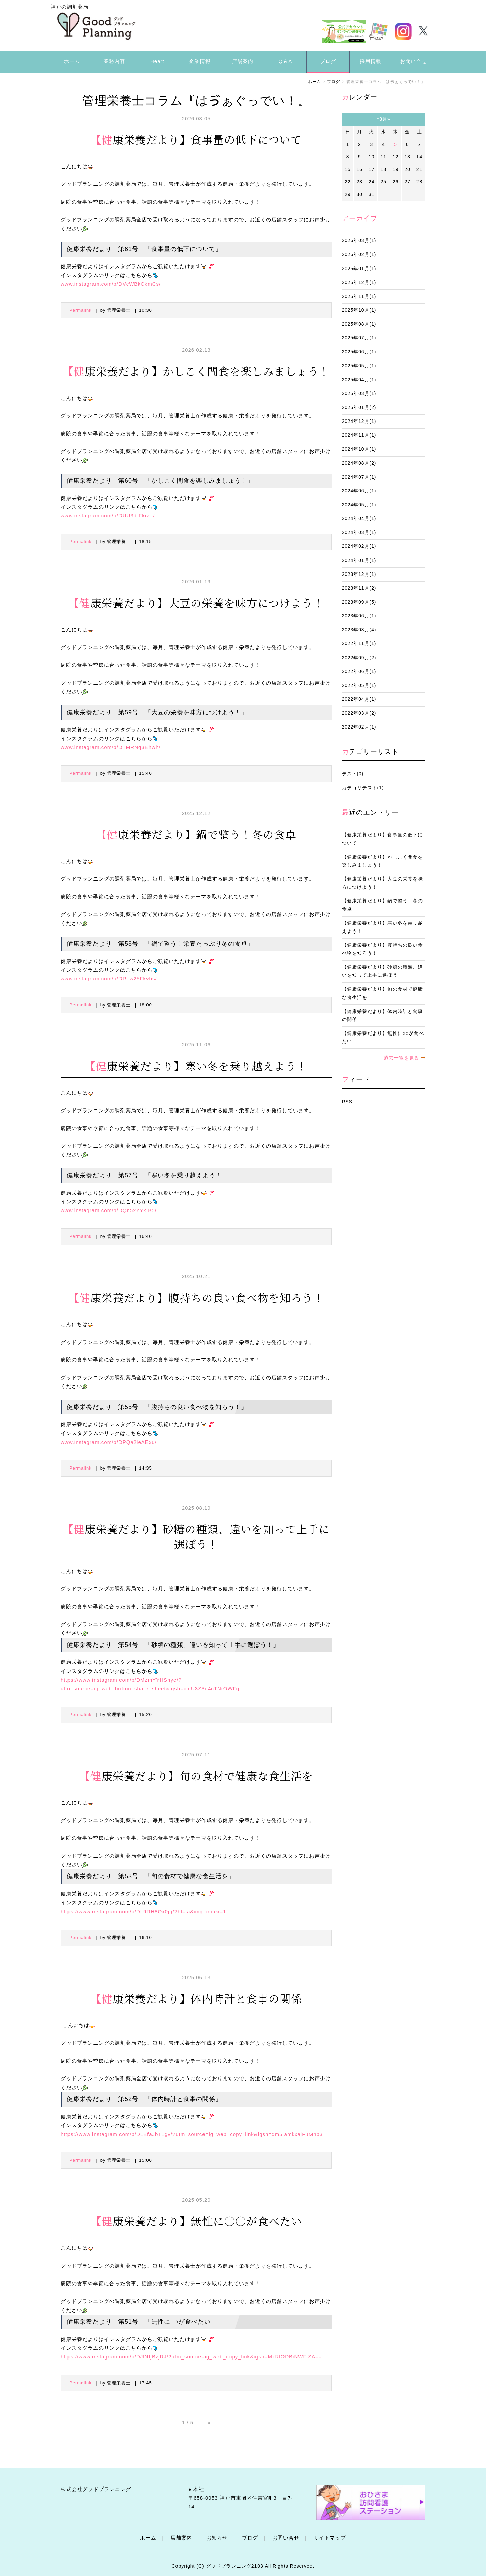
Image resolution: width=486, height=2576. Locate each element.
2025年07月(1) (359, 337)
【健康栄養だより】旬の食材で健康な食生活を (382, 993)
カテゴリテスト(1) (363, 787)
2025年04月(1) (359, 379)
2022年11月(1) (359, 643)
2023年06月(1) (359, 615)
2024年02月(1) (359, 546)
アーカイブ (359, 218)
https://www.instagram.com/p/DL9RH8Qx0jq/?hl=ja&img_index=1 (143, 1911)
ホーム (72, 61)
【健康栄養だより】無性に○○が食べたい (383, 1037)
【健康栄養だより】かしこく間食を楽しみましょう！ (382, 861)
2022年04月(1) (359, 699)
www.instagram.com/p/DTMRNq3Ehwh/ (110, 747)
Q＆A (285, 61)
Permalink (80, 310)
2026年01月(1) (359, 268)
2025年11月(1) (359, 296)
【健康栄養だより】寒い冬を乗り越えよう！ (382, 927)
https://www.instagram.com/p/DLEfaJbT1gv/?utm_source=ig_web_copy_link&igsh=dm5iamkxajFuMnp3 (192, 2134)
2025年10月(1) (359, 310)
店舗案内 (242, 61)
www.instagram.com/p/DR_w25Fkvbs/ (109, 978)
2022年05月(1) (359, 685)
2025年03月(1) (359, 393)
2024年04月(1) (359, 518)
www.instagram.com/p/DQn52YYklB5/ (109, 1210)
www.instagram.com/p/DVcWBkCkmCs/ (111, 284)
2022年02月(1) (359, 727)
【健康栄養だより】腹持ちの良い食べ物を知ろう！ (382, 949)
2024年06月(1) (359, 490)
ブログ (328, 61)
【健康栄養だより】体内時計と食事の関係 (382, 1015)
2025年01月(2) (359, 407)
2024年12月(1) (359, 421)
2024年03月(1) (359, 532)
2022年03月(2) (359, 713)
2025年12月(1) (359, 282)
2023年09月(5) (359, 602)
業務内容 (114, 61)
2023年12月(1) (359, 574)
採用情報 (370, 61)
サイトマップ (330, 2538)
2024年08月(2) (359, 463)
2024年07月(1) (359, 477)
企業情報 (200, 61)
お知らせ (217, 2538)
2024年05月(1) (359, 504)
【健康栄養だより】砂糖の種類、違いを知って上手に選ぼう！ (382, 971)
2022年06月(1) (359, 671)
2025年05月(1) (359, 365)
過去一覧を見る (401, 1058)
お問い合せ (413, 61)
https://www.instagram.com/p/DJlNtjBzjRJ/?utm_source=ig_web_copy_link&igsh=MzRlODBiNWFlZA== (191, 2357)
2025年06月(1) (359, 351)
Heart (157, 61)
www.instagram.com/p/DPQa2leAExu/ (109, 1442)
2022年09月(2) (359, 657)
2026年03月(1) (359, 240)
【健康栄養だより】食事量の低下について (382, 838)
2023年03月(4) (359, 629)
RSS (347, 1101)
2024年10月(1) (359, 449)
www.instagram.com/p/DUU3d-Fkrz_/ (108, 515)
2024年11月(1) (359, 435)
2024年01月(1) (359, 560)
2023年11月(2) (359, 588)
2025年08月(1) (359, 324)
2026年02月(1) (359, 254)
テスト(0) (353, 773)
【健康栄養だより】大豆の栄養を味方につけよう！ (382, 883)
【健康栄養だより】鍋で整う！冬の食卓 (382, 905)
